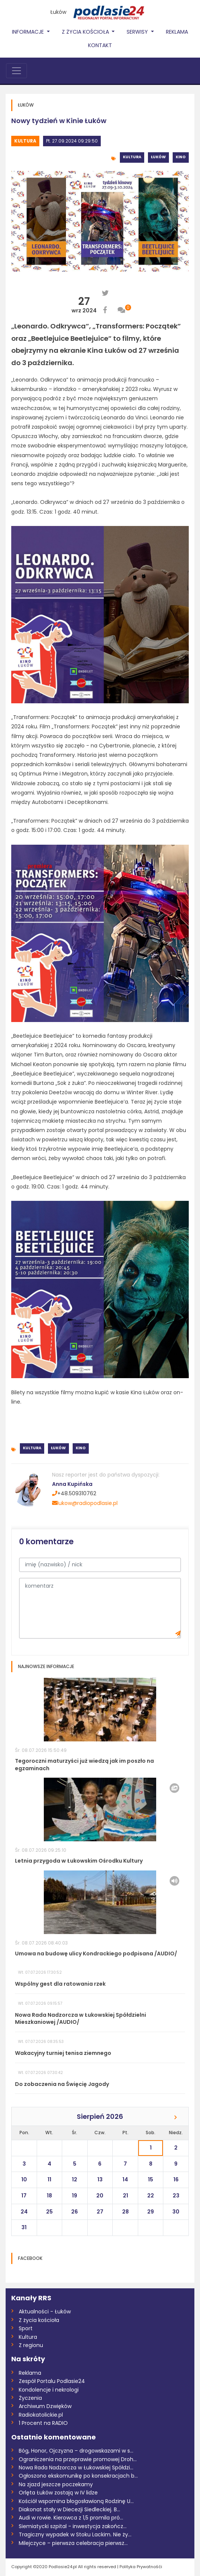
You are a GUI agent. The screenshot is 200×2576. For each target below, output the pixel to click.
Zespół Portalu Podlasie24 (52, 2381)
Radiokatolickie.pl (41, 2415)
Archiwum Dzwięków (45, 2406)
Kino (181, 157)
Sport (26, 2328)
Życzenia (30, 2398)
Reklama (177, 32)
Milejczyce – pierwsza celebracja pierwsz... (73, 2543)
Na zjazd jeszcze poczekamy (56, 2484)
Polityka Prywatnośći (140, 2567)
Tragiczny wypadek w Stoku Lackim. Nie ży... (75, 2534)
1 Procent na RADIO (43, 2423)
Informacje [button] (28, 32)
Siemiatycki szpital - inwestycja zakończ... (73, 2526)
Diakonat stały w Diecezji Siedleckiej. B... (69, 2509)
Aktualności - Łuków (45, 2311)
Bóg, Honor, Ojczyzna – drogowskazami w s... (76, 2450)
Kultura (25, 141)
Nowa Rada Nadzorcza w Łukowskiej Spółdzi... (76, 2467)
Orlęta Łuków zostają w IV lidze (58, 2492)
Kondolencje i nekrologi (49, 2389)
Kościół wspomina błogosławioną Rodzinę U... (76, 2501)
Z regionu (31, 2345)
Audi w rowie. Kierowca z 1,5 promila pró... (71, 2517)
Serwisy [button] (138, 32)
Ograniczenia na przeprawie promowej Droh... (78, 2459)
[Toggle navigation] (16, 70)
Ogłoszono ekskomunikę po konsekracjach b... (78, 2475)
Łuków (58, 12)
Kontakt (100, 45)
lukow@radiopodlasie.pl (85, 1503)
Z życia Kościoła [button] (86, 32)
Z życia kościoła (39, 2320)
